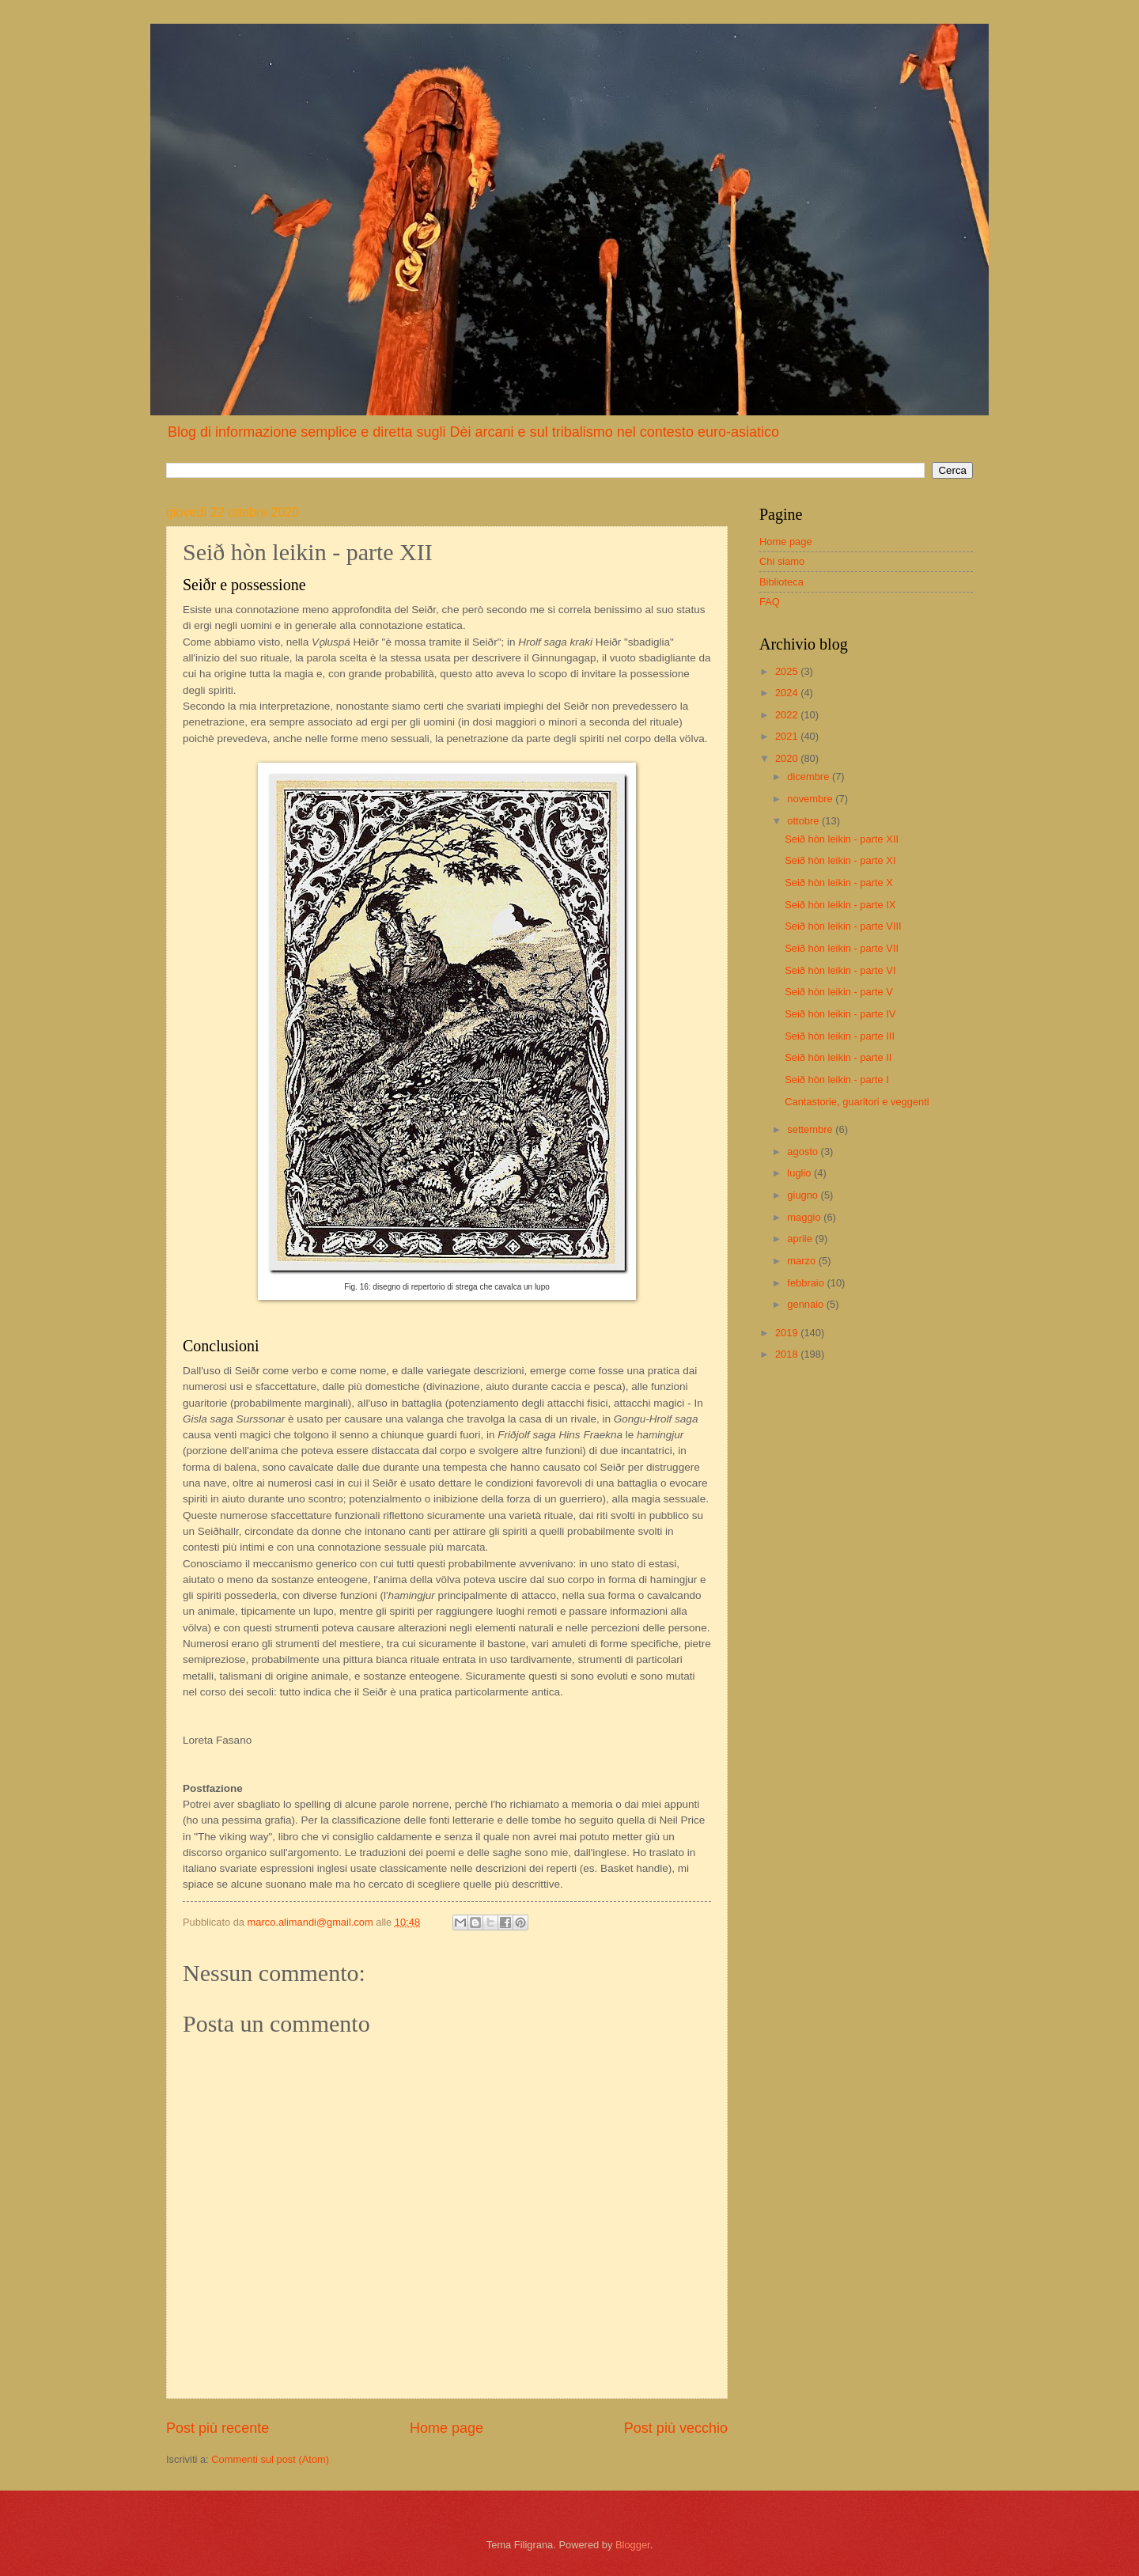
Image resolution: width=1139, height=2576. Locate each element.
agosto (803, 1151)
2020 (787, 758)
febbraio (807, 1283)
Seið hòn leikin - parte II (838, 1057)
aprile (801, 1238)
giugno (803, 1195)
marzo (802, 1261)
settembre (811, 1129)
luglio (800, 1173)
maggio (805, 1217)
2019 (787, 1333)
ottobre (804, 821)
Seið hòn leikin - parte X (839, 882)
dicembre (809, 776)
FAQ (769, 602)
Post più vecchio (676, 2428)
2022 (787, 715)
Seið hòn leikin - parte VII (842, 948)
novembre (811, 799)
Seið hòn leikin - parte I (837, 1079)
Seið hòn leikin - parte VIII (843, 926)
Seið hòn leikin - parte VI (840, 970)
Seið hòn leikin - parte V (839, 992)
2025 (787, 671)
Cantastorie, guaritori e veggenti (857, 1102)
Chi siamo (781, 561)
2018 (787, 1354)
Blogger (632, 2545)
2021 (787, 736)
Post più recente (217, 2428)
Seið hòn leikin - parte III (840, 1036)
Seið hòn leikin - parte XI (840, 860)
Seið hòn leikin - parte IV (840, 1014)
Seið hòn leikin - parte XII (842, 839)
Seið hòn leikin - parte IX (840, 905)
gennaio (806, 1304)
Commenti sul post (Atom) (270, 2459)
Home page (446, 2428)
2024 (787, 693)
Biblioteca (781, 582)
